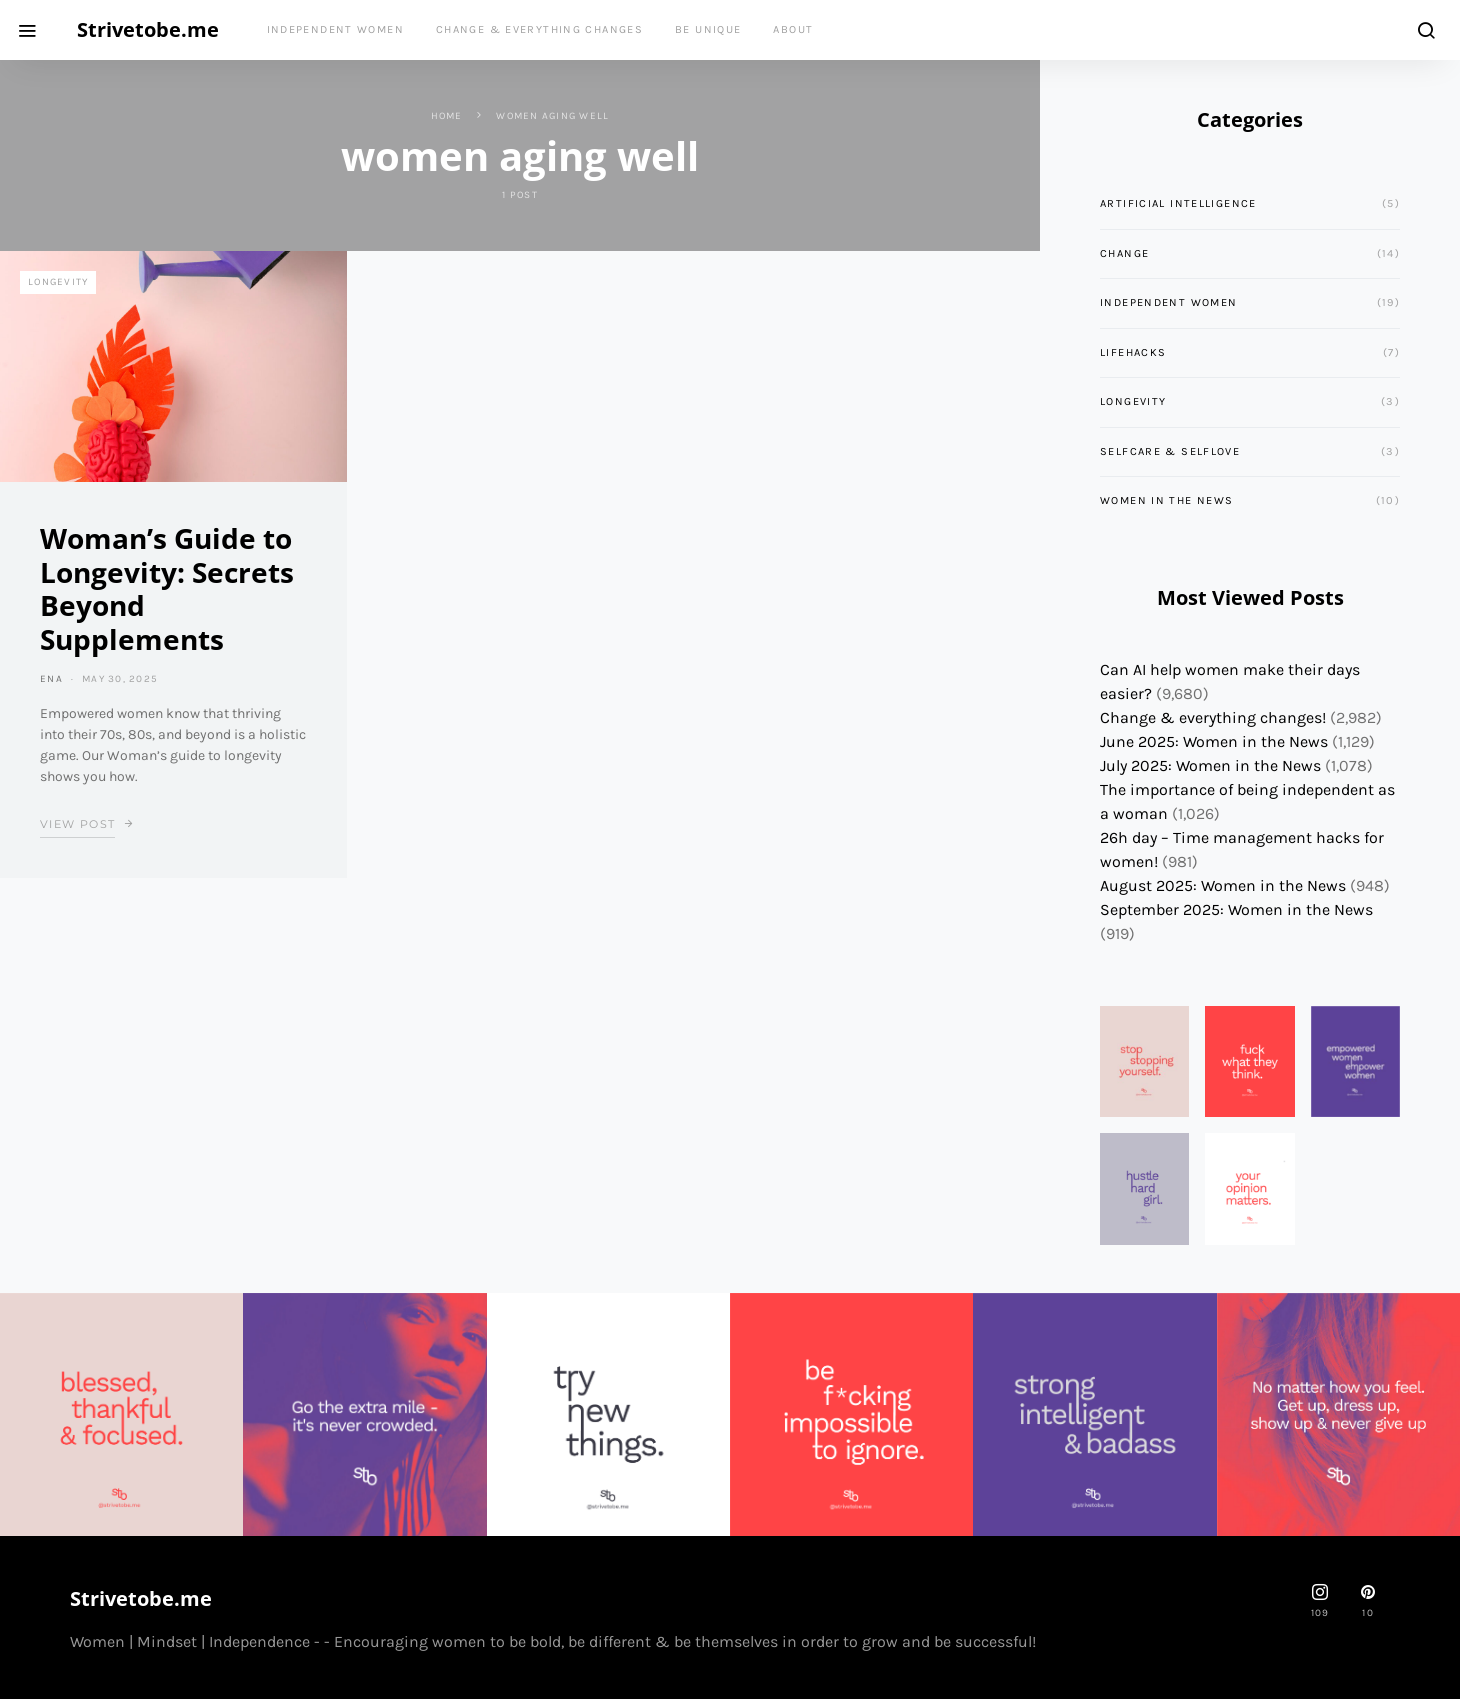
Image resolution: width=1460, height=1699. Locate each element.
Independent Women (335, 29)
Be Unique (708, 29)
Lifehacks (1133, 352)
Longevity (58, 282)
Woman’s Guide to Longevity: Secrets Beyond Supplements (167, 588)
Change (1124, 253)
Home (447, 116)
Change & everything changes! (1213, 717)
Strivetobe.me (148, 29)
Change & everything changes (539, 29)
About (793, 29)
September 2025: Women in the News (1236, 909)
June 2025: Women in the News (1214, 741)
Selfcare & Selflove (1170, 451)
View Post (77, 824)
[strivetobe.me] (1320, 1601)
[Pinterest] (1368, 1601)
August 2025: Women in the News (1223, 885)
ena (51, 679)
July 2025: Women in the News (1210, 765)
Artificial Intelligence (1178, 203)
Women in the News (1166, 500)
